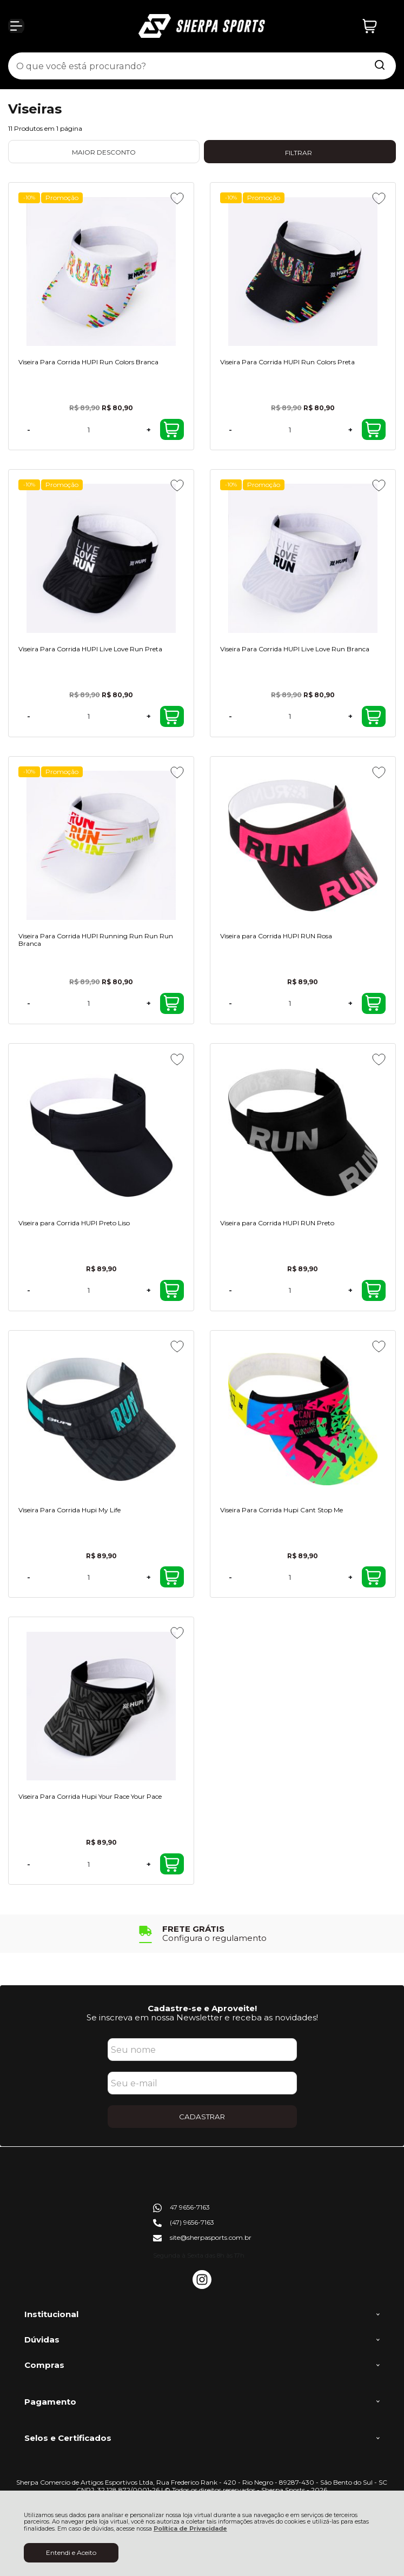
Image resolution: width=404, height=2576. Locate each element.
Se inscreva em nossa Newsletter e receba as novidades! (202, 2017)
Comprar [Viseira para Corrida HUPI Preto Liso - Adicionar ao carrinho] (171, 1290)
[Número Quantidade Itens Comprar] (88, 429)
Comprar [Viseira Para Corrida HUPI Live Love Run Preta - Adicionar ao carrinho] (171, 717)
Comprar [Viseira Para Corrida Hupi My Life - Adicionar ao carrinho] (171, 1577)
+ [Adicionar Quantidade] (149, 429)
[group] (202, 1933)
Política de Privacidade (190, 2528)
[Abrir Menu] (16, 26)
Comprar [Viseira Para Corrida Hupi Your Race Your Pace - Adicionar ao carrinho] (171, 1864)
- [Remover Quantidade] (28, 429)
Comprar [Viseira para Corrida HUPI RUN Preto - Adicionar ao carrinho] (373, 1290)
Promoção (61, 197)
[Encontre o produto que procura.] (379, 65)
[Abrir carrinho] (376, 26)
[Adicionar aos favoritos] (177, 198)
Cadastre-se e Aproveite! (202, 2008)
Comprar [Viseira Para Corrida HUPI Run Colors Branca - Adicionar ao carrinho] (171, 430)
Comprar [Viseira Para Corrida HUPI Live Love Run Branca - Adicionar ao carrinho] (373, 717)
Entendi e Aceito (71, 2552)
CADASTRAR (202, 2116)
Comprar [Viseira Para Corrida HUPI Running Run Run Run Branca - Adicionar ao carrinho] (171, 1003)
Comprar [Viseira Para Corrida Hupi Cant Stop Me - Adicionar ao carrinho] (373, 1577)
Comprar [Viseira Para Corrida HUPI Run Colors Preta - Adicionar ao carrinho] (373, 430)
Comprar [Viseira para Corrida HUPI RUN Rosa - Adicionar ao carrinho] (373, 1003)
